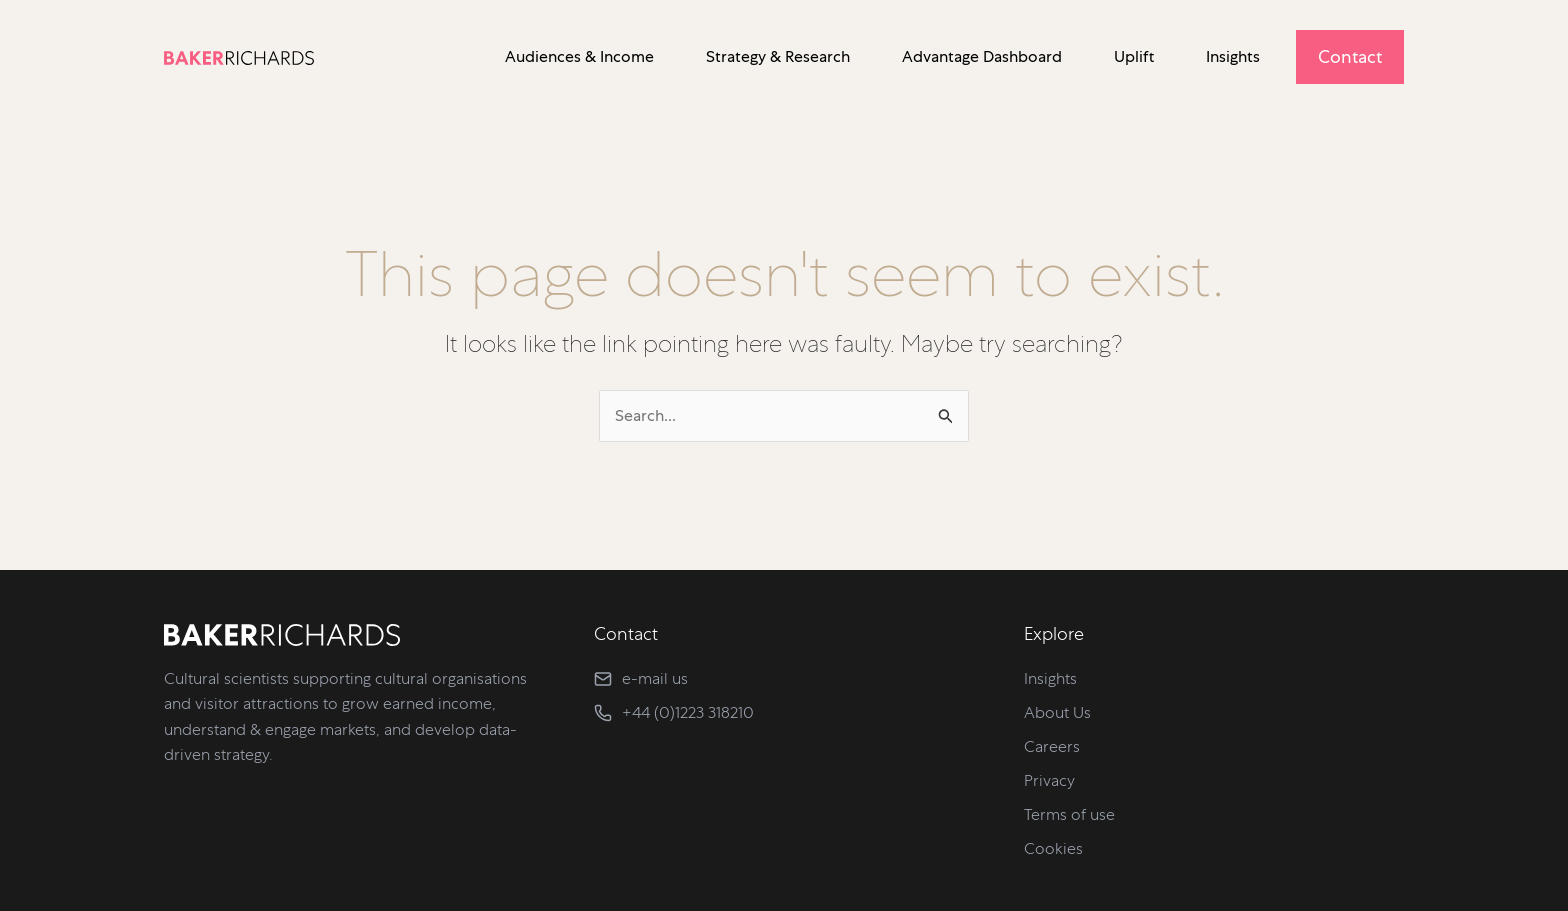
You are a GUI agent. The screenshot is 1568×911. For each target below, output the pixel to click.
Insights (1233, 56)
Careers (1052, 746)
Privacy (1049, 780)
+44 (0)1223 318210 (688, 712)
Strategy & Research (778, 56)
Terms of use (1069, 814)
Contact (1350, 56)
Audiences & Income (579, 56)
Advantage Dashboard (982, 56)
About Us (1057, 712)
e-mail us (655, 678)
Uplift (1134, 56)
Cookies (1053, 848)
